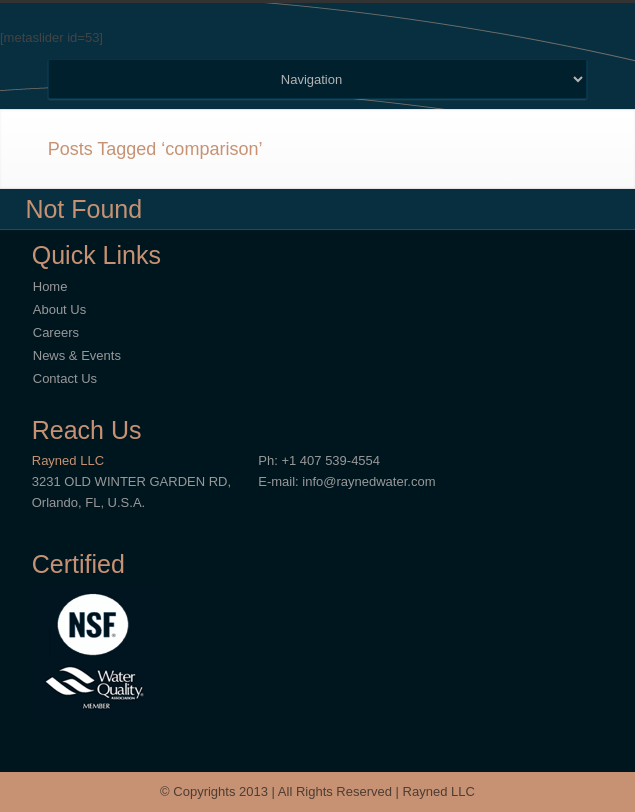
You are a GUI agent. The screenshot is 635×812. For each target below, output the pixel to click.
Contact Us (65, 378)
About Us (59, 309)
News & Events (77, 355)
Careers (56, 332)
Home (50, 286)
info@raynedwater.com (368, 481)
